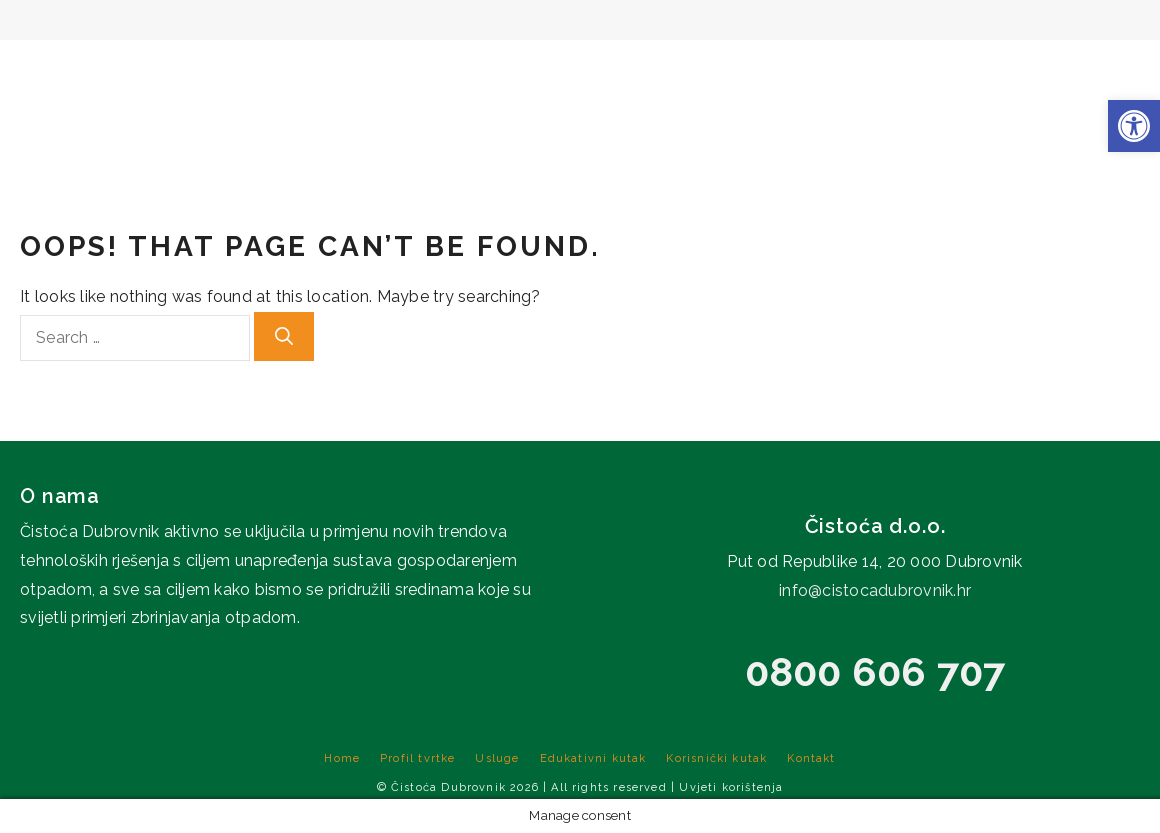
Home (411, 70)
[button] (1134, 126)
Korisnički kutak (986, 70)
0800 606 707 (875, 671)
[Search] (284, 336)
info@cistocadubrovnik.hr (875, 590)
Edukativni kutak (799, 70)
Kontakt (1116, 70)
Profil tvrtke (524, 70)
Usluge (651, 70)
